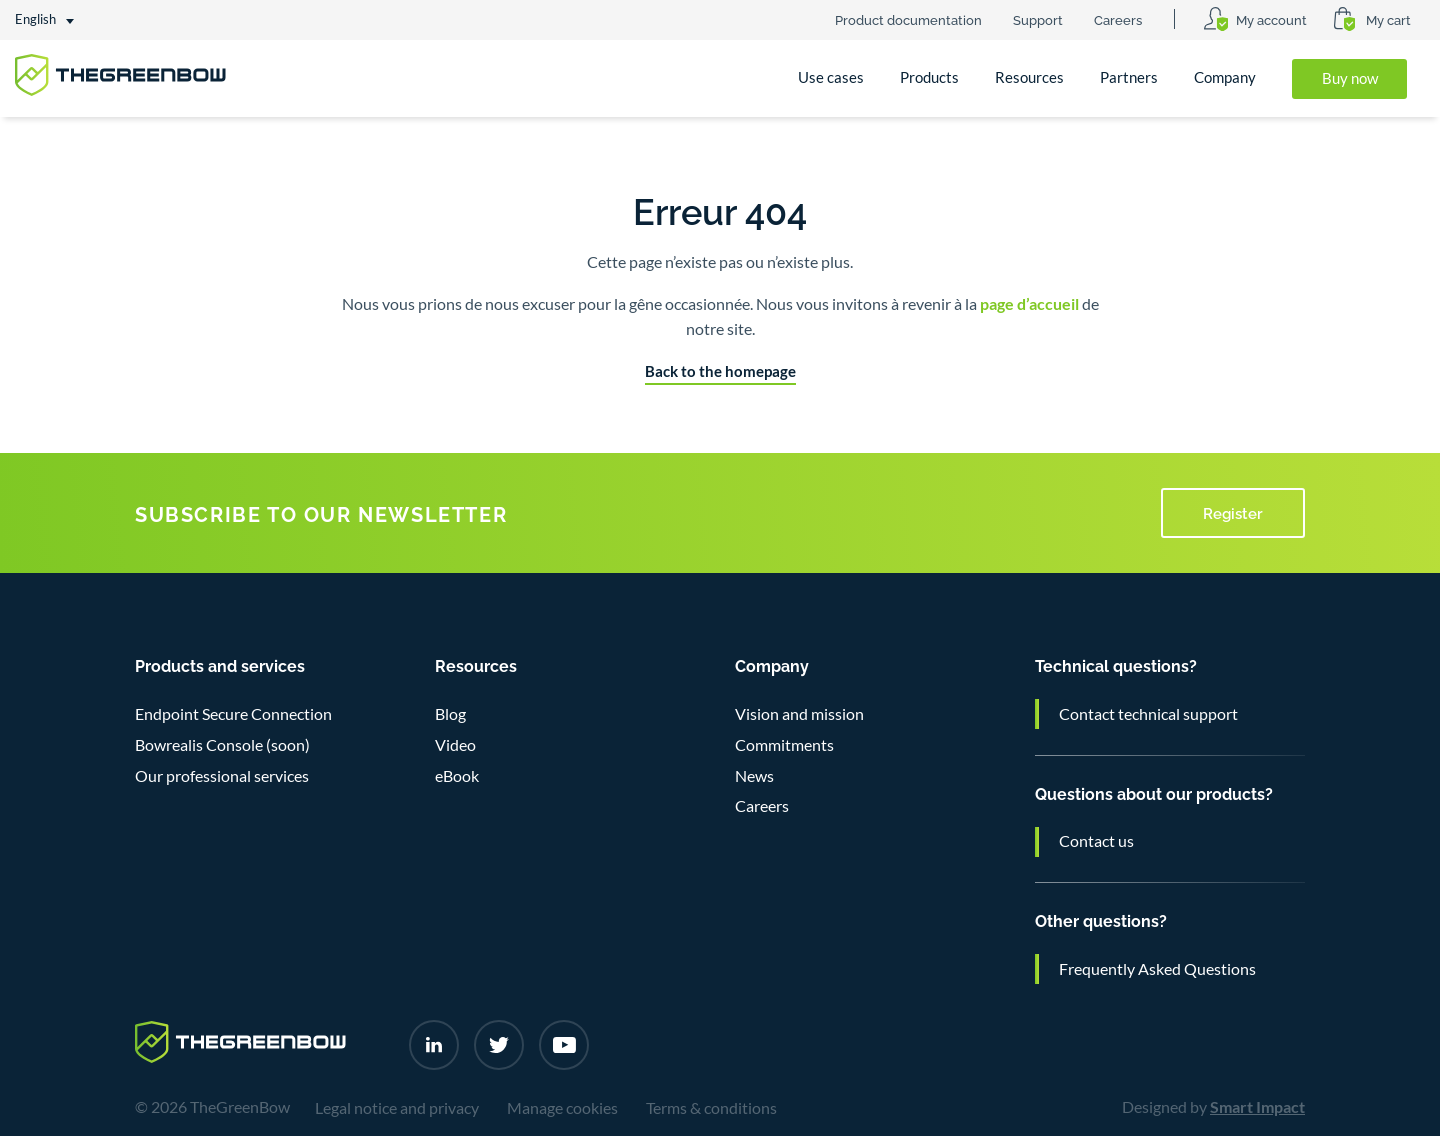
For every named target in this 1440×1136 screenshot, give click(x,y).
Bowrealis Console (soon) (222, 745)
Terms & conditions (711, 1108)
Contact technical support (1148, 714)
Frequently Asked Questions (1157, 969)
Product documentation (908, 19)
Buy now (1350, 78)
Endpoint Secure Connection (233, 714)
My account (1271, 19)
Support (1038, 19)
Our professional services (222, 776)
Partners (1129, 77)
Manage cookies (562, 1108)
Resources (1029, 77)
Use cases (831, 77)
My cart (1388, 19)
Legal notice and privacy (397, 1108)
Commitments (784, 745)
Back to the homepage (720, 371)
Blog (450, 714)
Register (1233, 512)
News (754, 776)
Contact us (1096, 841)
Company (1225, 77)
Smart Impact (1257, 1107)
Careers (1118, 19)
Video (455, 745)
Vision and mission (799, 714)
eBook (457, 776)
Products (929, 77)
